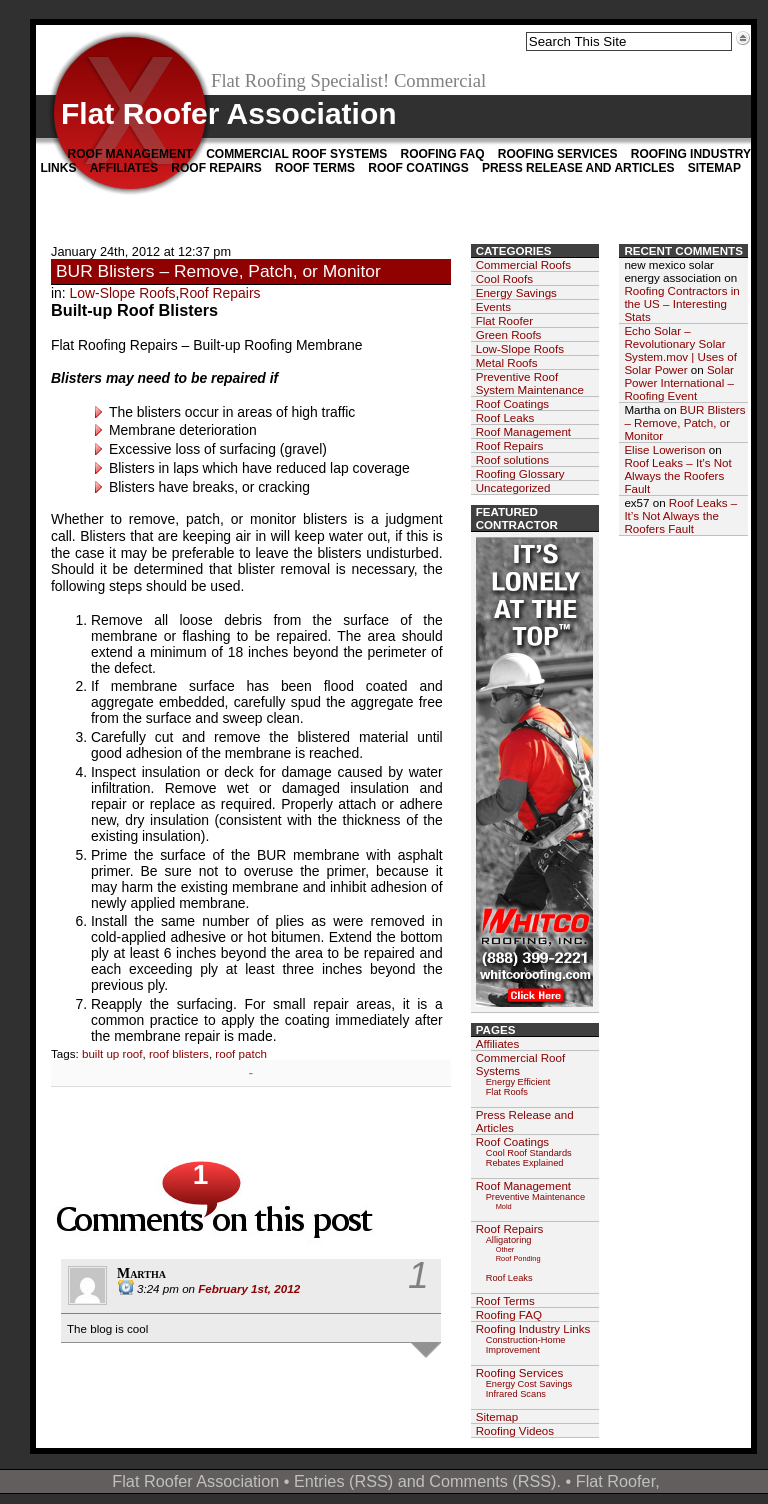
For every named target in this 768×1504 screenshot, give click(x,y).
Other (505, 1249)
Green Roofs (509, 334)
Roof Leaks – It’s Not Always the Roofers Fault (677, 475)
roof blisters (179, 1053)
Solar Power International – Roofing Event (679, 382)
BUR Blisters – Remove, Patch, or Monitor (218, 271)
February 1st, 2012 (249, 1288)
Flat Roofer (504, 320)
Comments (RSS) (492, 1481)
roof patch (241, 1053)
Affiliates (124, 168)
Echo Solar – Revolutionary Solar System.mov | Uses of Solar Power (680, 350)
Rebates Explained (525, 1163)
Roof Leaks (505, 417)
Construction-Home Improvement (526, 1345)
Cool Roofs (504, 278)
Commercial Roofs (523, 264)
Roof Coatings (418, 168)
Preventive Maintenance (535, 1197)
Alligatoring (509, 1240)
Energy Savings (516, 292)
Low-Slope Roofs (123, 293)
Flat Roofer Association (229, 113)
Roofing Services (558, 154)
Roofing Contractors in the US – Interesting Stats (681, 303)
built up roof (112, 1053)
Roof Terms (315, 168)
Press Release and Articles (578, 168)
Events (493, 306)
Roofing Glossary (520, 473)
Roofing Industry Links (533, 1328)
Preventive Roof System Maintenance (530, 383)
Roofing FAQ (442, 154)
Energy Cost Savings (529, 1384)
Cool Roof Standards (529, 1153)
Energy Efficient (518, 1082)
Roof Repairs (216, 168)
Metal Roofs (507, 362)
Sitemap (714, 168)
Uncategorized (513, 487)
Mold (504, 1206)
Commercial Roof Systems (296, 154)
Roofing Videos (515, 1430)
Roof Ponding (518, 1258)
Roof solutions (512, 459)
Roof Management (130, 154)
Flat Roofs (507, 1092)
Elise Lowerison (664, 449)
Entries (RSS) (343, 1481)
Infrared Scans (516, 1394)
